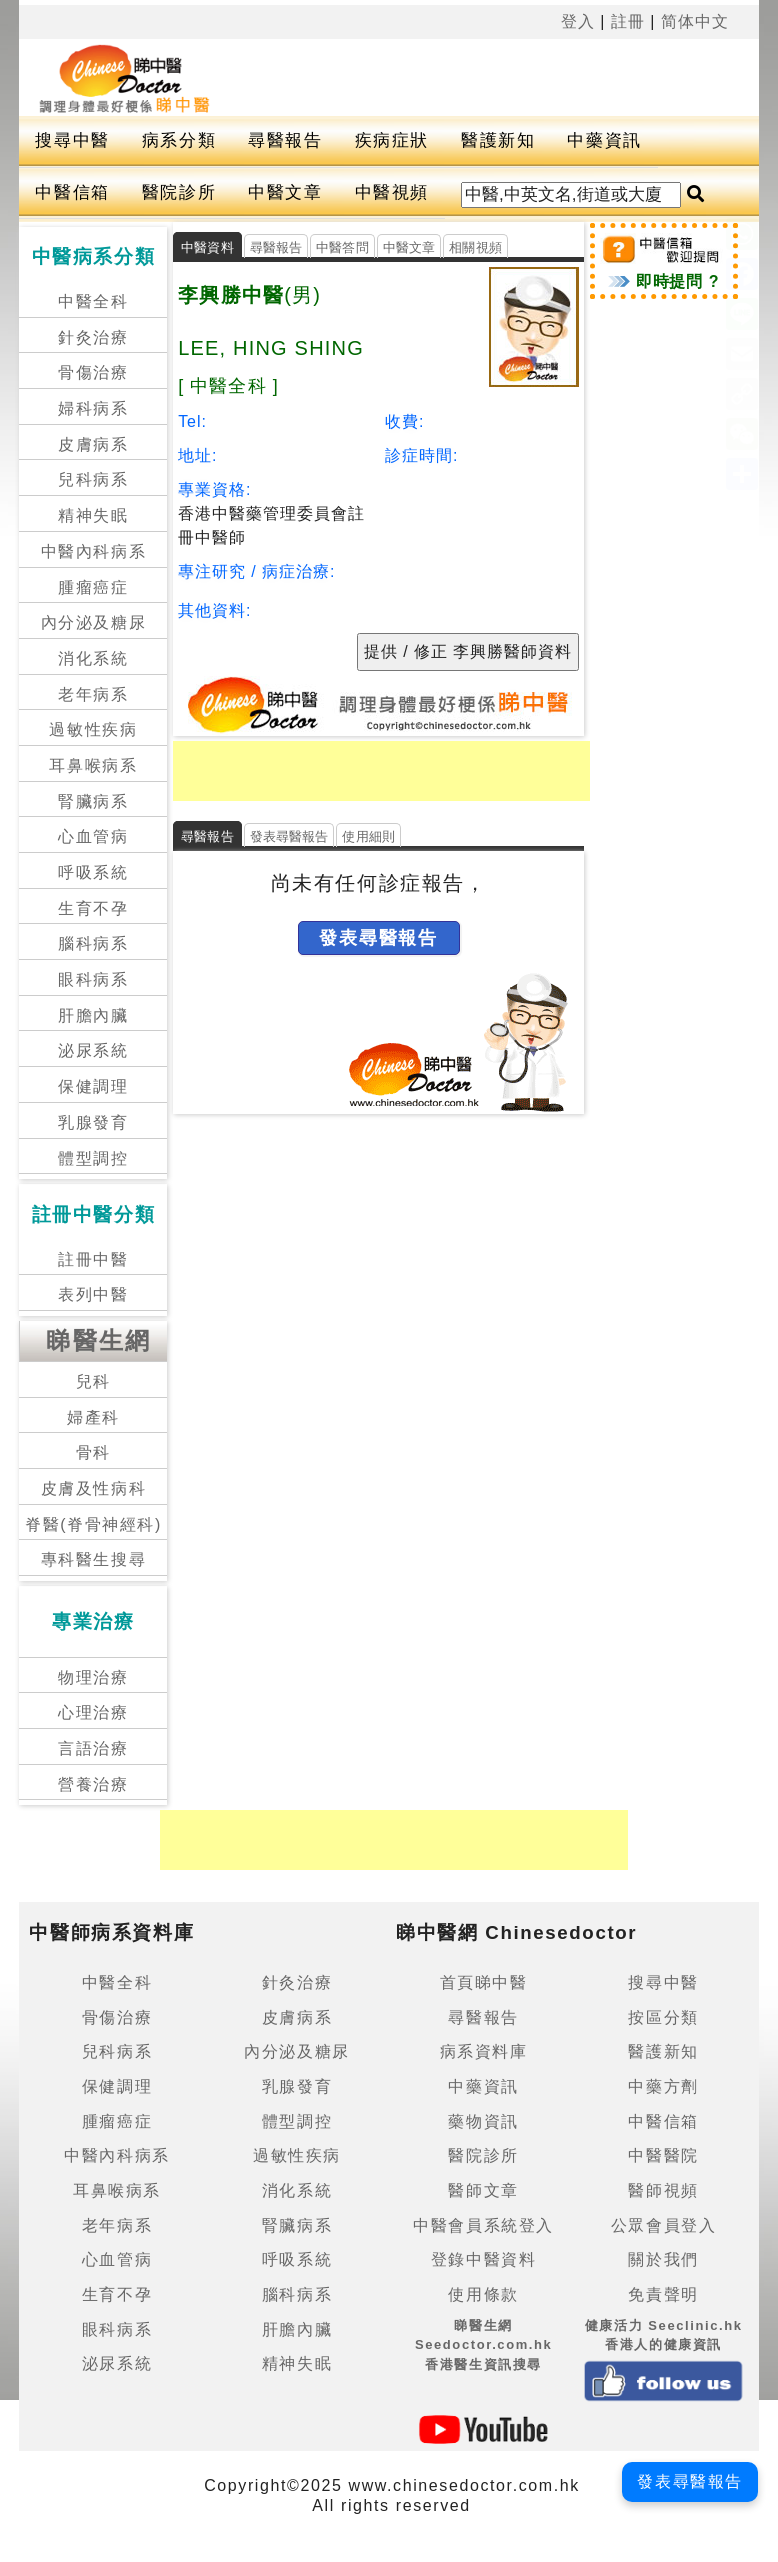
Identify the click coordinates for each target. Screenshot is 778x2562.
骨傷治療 (93, 372)
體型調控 (93, 1158)
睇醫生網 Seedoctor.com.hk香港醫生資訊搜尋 (484, 2345)
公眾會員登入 (664, 2225)
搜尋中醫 (72, 140)
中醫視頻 (392, 192)
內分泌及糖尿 (94, 622)
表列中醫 (93, 1294)
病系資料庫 (484, 2051)
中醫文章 (285, 192)
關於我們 (663, 2259)
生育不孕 (93, 908)
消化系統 (93, 658)
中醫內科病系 (94, 551)
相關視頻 (475, 247)
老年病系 (93, 694)
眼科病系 (93, 979)
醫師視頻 (663, 2190)
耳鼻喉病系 (93, 765)
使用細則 (368, 836)
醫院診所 (179, 192)
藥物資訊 (483, 2121)
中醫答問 (342, 247)
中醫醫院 (663, 2155)
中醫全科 (93, 301)
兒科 (93, 1381)
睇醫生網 (99, 1340)
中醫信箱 (72, 192)
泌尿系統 (93, 1050)
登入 (578, 21)
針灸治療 (93, 337)
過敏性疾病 (93, 729)
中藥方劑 (663, 2086)
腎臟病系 (93, 801)
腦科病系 (93, 943)
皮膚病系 (93, 444)
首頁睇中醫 (484, 1982)
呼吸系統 (93, 872)
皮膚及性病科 (94, 1488)
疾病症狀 (392, 140)
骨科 (93, 1452)
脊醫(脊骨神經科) (93, 1524)
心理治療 (93, 1712)
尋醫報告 (285, 140)
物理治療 (93, 1677)
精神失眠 (93, 515)
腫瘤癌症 (93, 587)
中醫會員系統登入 (483, 2225)
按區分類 (663, 2017)
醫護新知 (498, 140)
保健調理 (93, 1086)
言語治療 (93, 1748)
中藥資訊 (604, 140)
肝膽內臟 (93, 1015)
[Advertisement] (466, 74)
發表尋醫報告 (289, 836)
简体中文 (695, 21)
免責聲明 (663, 2294)
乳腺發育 (93, 1122)
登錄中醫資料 (484, 2259)
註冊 (628, 21)
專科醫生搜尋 (94, 1559)
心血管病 (93, 836)
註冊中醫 (93, 1259)
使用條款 (483, 2294)
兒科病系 (93, 479)
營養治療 (93, 1784)
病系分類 (179, 140)
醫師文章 (483, 2190)
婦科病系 (93, 408)
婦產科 (93, 1417)
